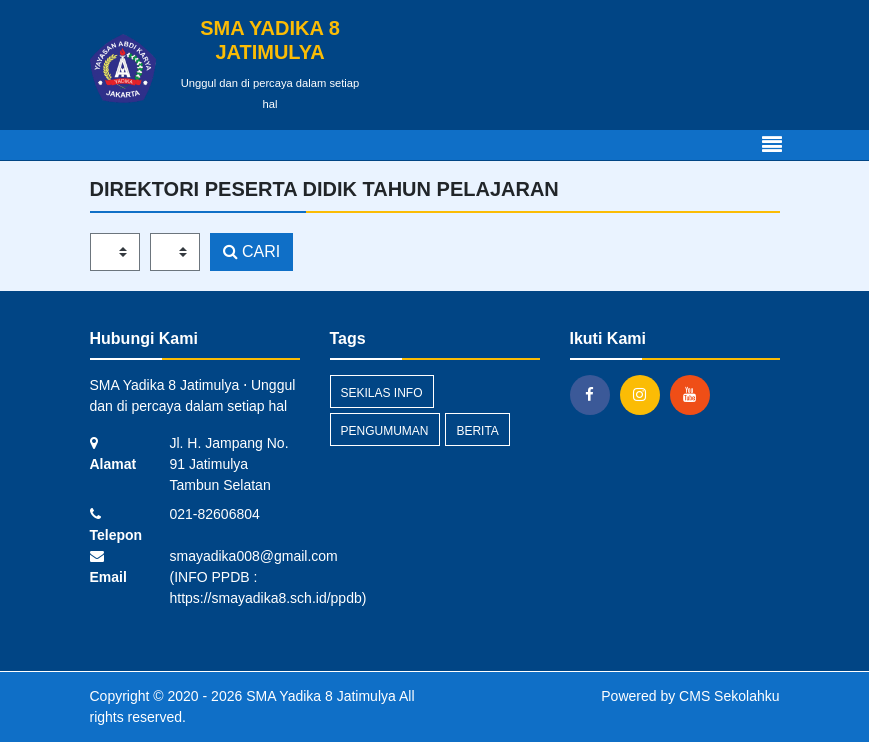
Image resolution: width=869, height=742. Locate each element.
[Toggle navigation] (772, 145)
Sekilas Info (382, 393)
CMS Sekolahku (729, 696)
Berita (477, 431)
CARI (252, 251)
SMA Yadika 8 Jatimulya (319, 696)
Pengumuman (385, 431)
